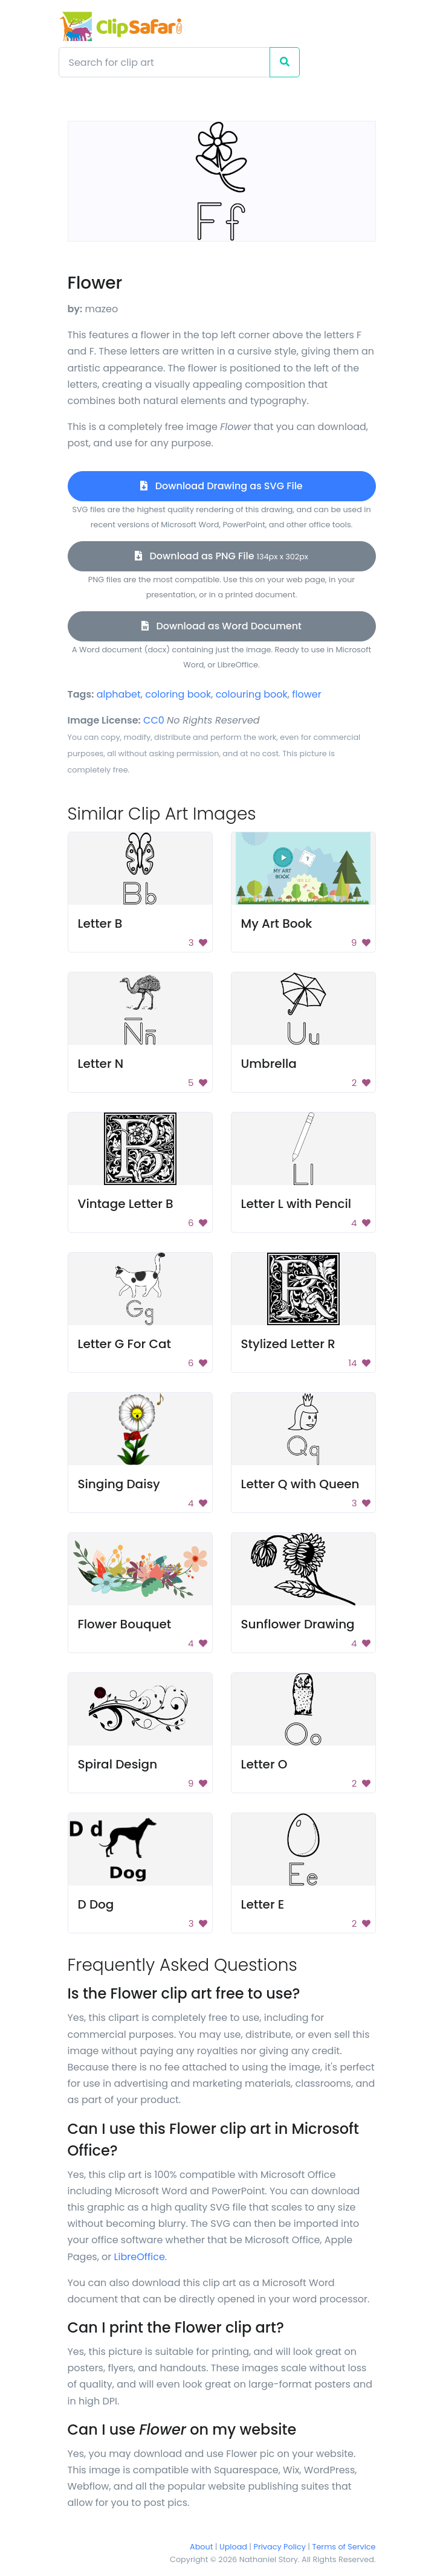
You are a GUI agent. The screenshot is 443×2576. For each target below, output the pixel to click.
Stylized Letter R (288, 1343)
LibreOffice (139, 2257)
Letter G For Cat (124, 1343)
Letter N (101, 1063)
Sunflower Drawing (298, 1624)
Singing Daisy (119, 1484)
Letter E (263, 1904)
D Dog (96, 1904)
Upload (233, 2547)
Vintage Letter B (125, 1203)
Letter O (264, 1764)
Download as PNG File (221, 556)
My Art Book (276, 923)
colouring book (252, 694)
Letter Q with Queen (300, 1484)
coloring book (178, 694)
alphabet (119, 694)
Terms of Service (344, 2547)
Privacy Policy (280, 2547)
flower (306, 694)
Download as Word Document (221, 626)
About (201, 2547)
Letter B (100, 923)
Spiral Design (118, 1764)
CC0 (153, 720)
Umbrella (269, 1063)
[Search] (164, 62)
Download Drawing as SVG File (221, 486)
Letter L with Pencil (296, 1203)
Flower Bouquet (125, 1624)
